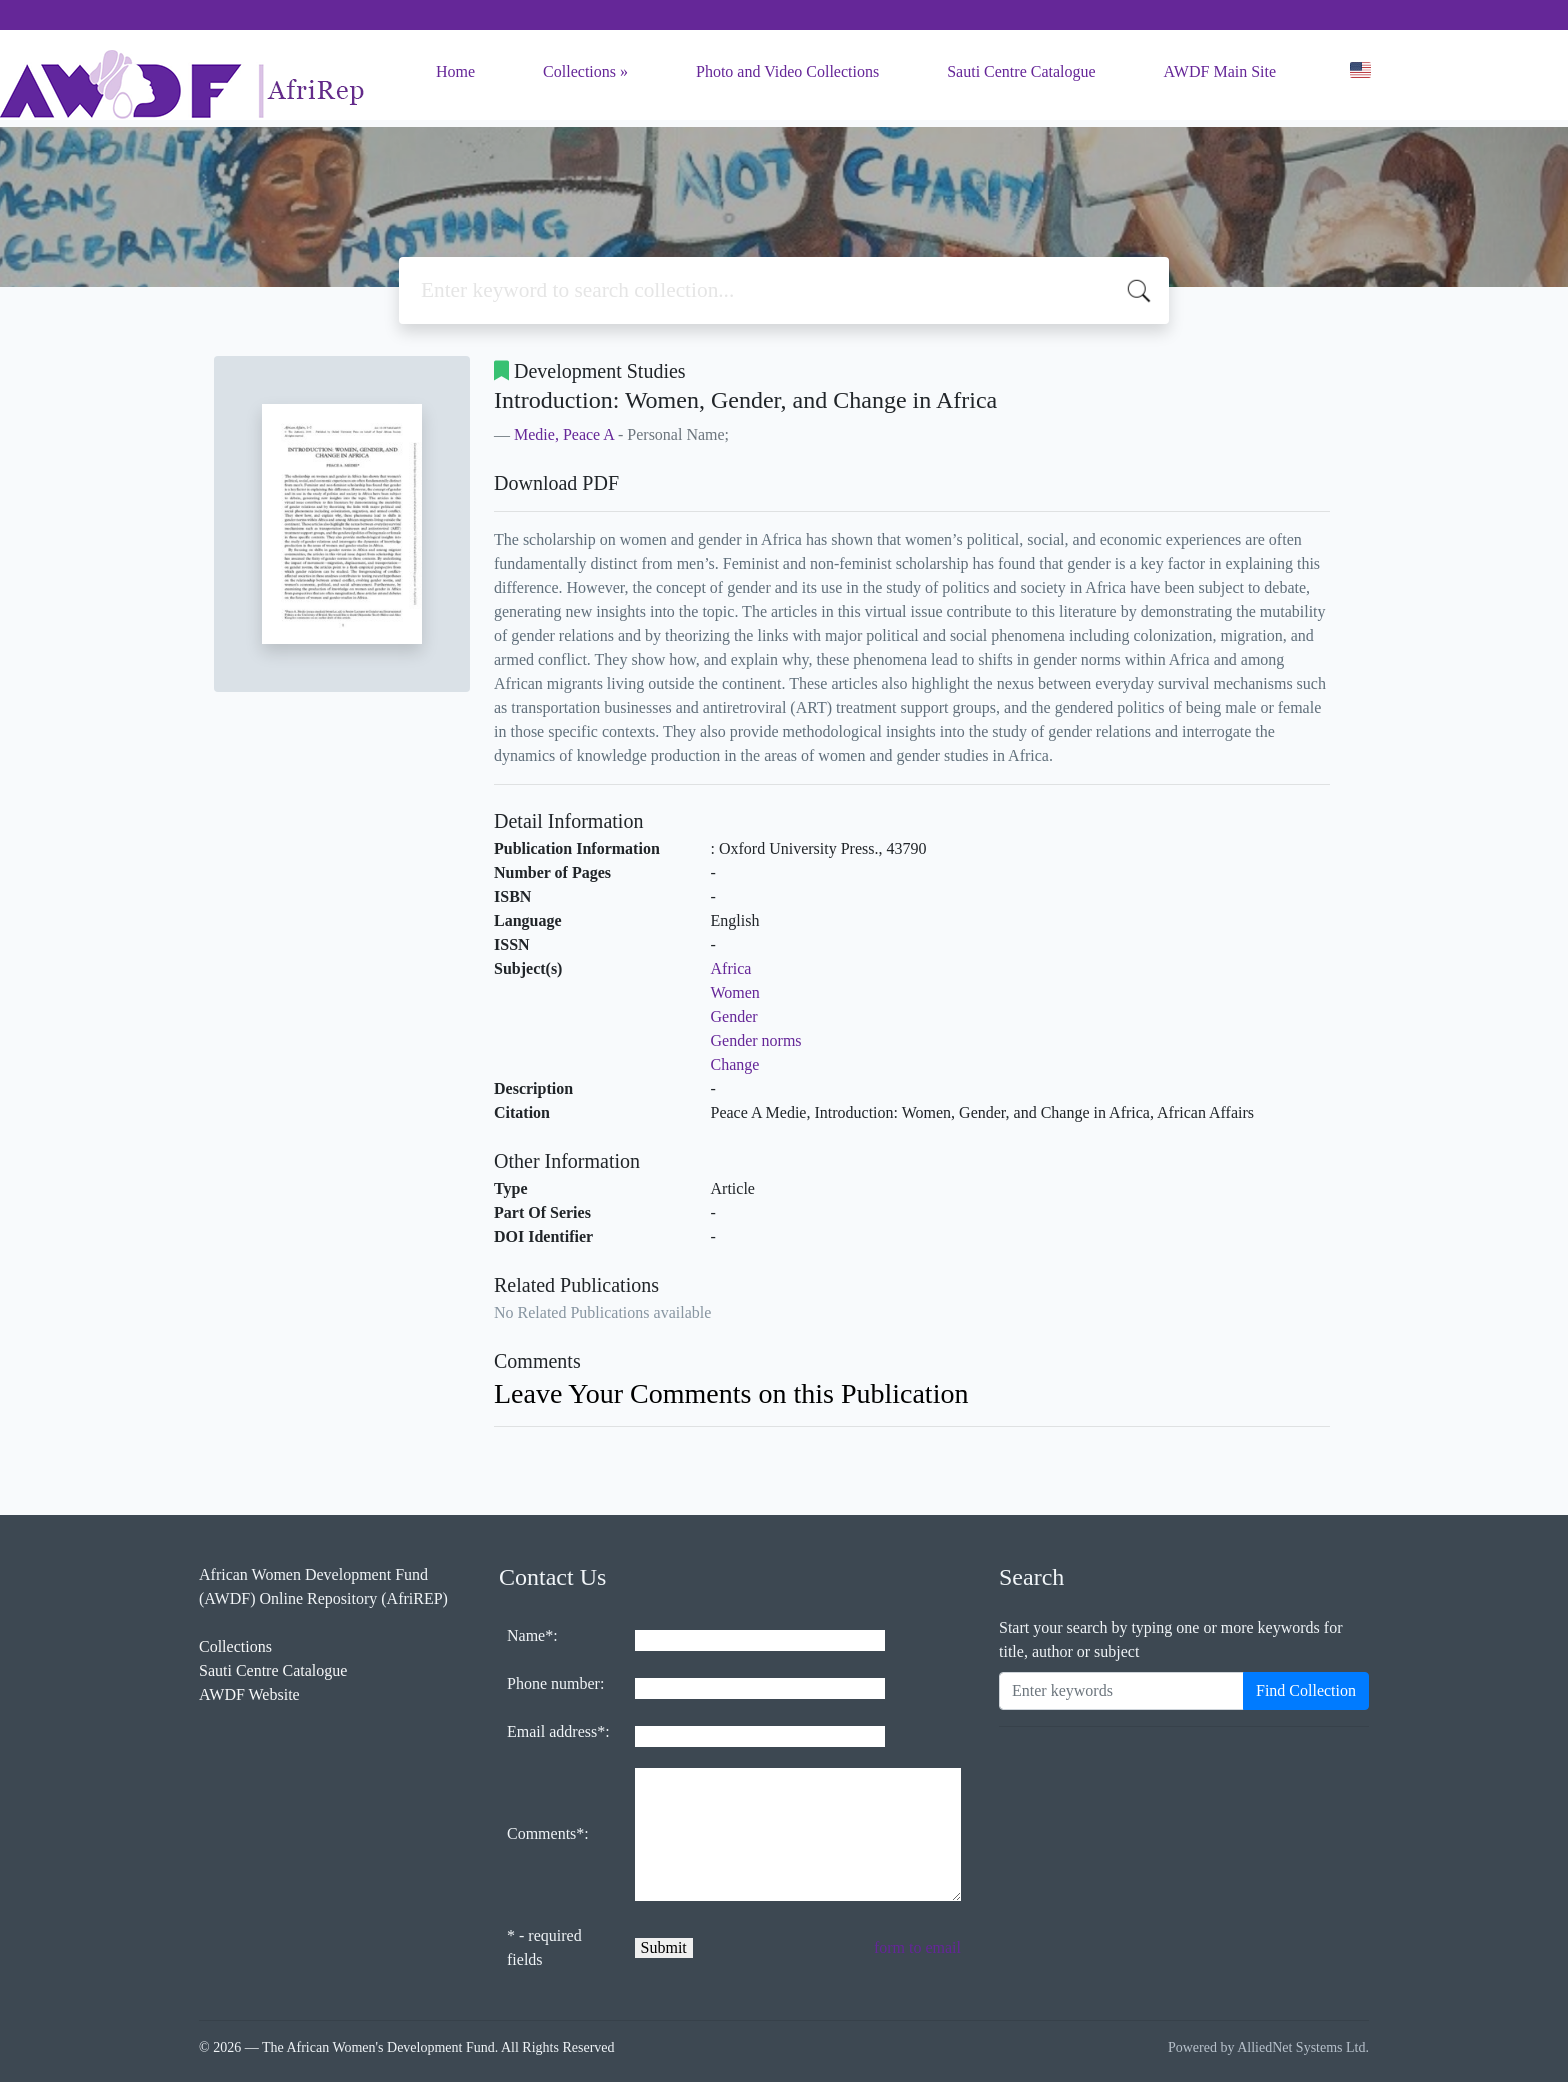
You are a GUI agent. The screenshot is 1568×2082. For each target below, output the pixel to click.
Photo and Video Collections (787, 71)
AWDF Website (249, 1694)
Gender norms (756, 1040)
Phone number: (555, 1683)
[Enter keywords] (1121, 1691)
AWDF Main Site (1220, 71)
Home (455, 71)
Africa (731, 968)
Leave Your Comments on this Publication (731, 1393)
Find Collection (1306, 1690)
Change (735, 1064)
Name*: (532, 1635)
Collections (579, 71)
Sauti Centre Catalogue (1021, 71)
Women (735, 992)
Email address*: (558, 1731)
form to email (917, 1947)
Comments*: (548, 1833)
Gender (734, 1016)
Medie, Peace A (564, 434)
